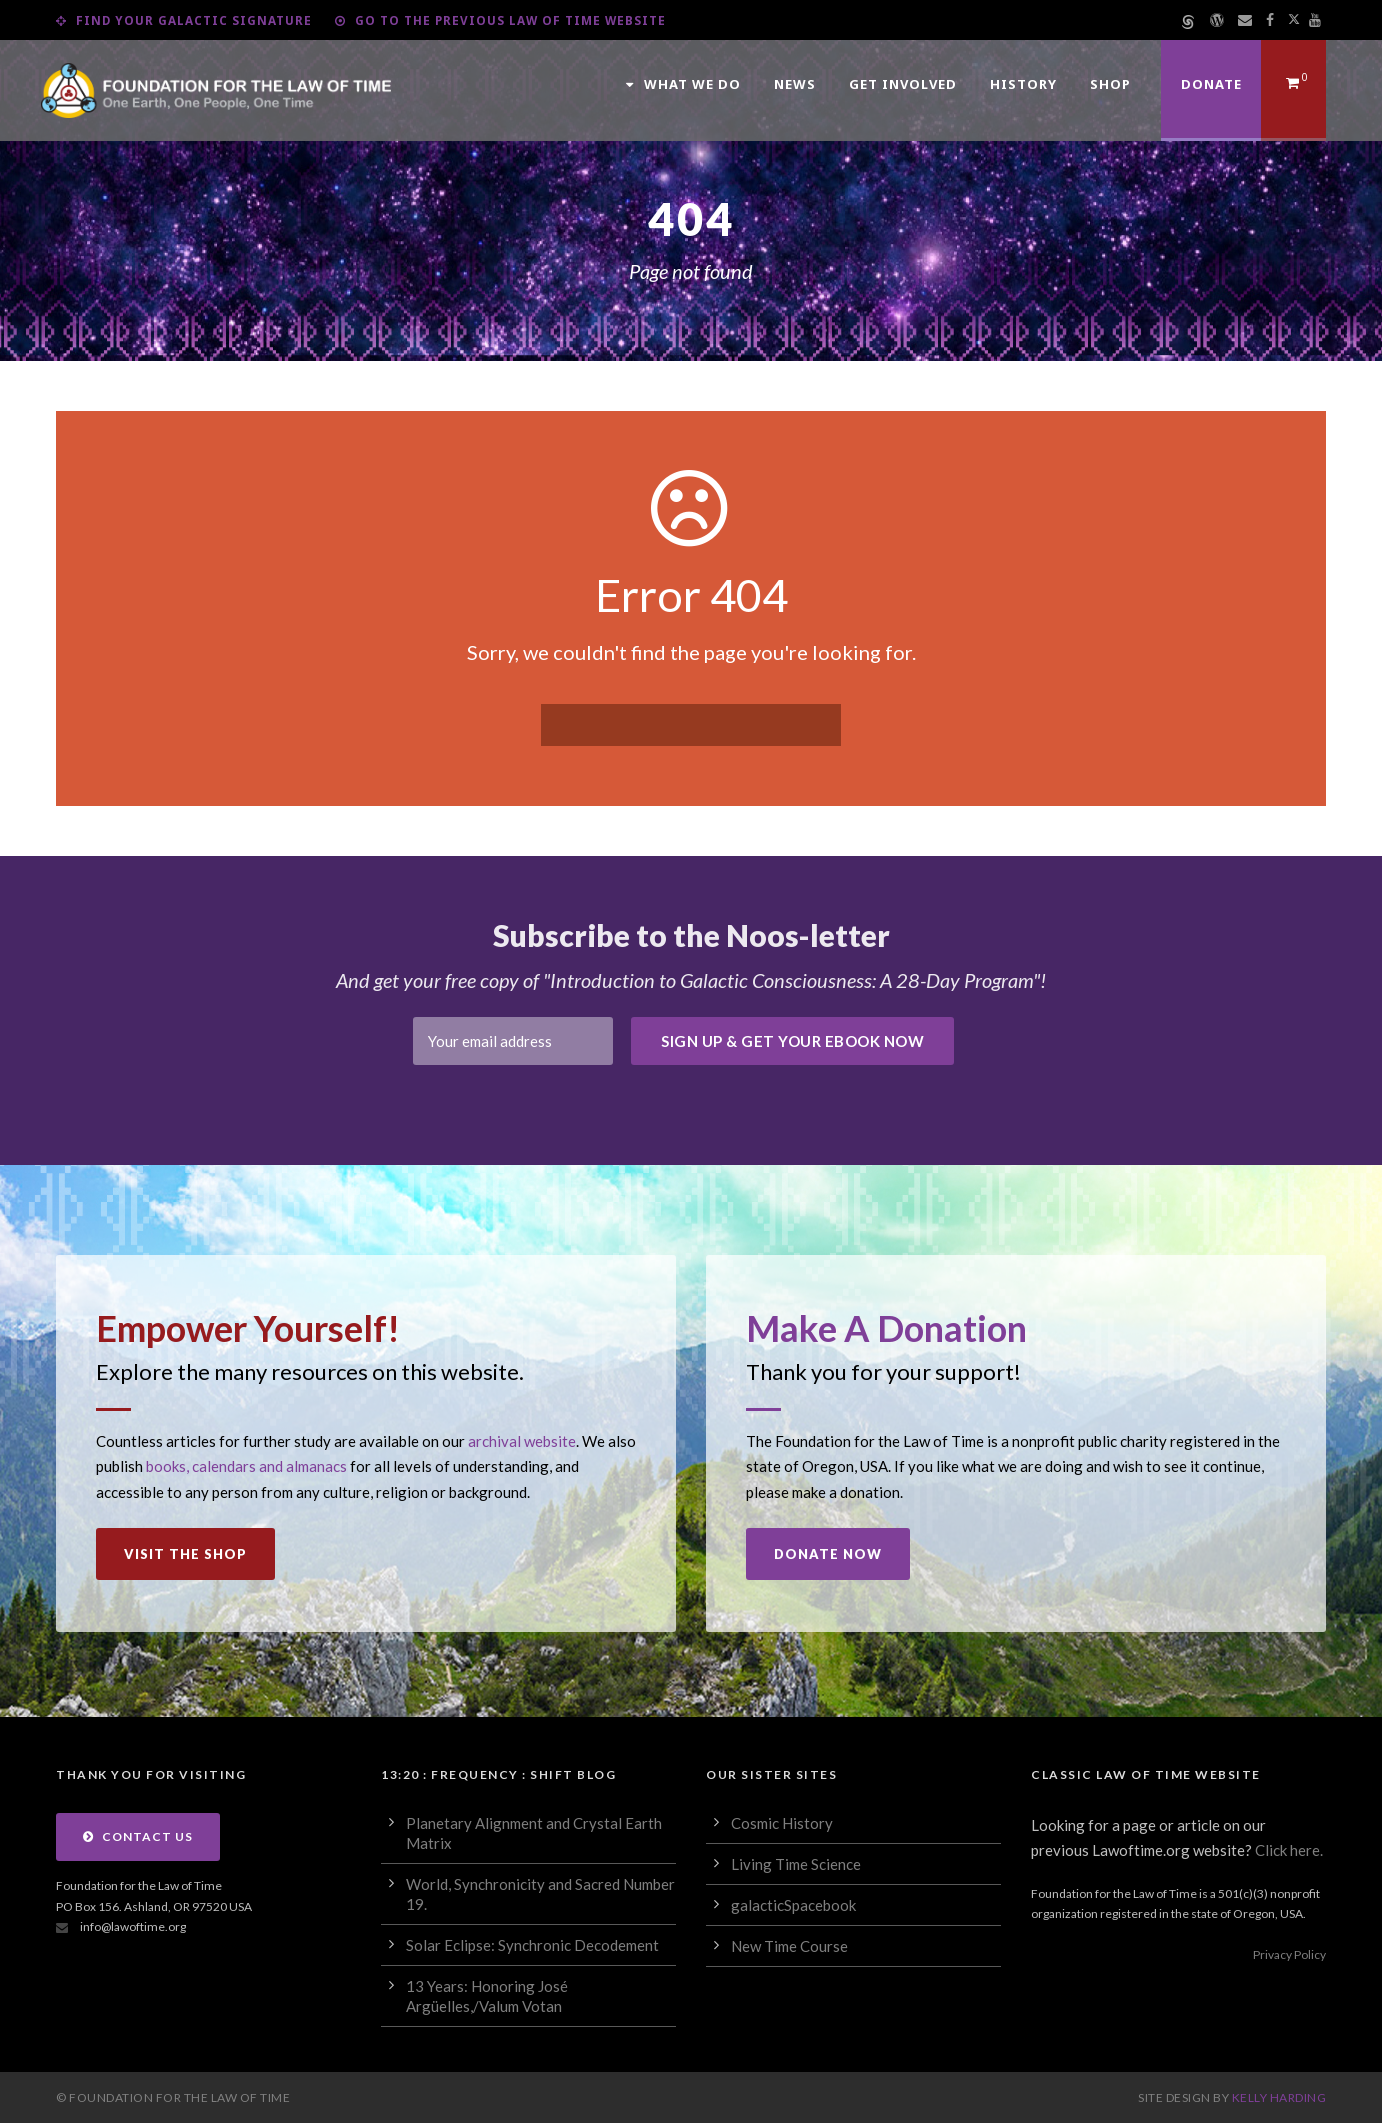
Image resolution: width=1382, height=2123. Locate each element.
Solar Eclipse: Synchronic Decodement (532, 1945)
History (1023, 84)
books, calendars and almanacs (246, 1466)
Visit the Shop (185, 1554)
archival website (522, 1441)
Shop (1110, 84)
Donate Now (828, 1554)
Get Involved (903, 84)
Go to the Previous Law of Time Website (500, 20)
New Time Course (789, 1946)
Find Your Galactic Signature (184, 20)
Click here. (1289, 1850)
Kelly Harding (1279, 2097)
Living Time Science (796, 1864)
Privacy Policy (1289, 1954)
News (795, 84)
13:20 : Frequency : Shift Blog (498, 1774)
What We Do (683, 84)
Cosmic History (782, 1823)
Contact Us (138, 1836)
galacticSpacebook (793, 1905)
